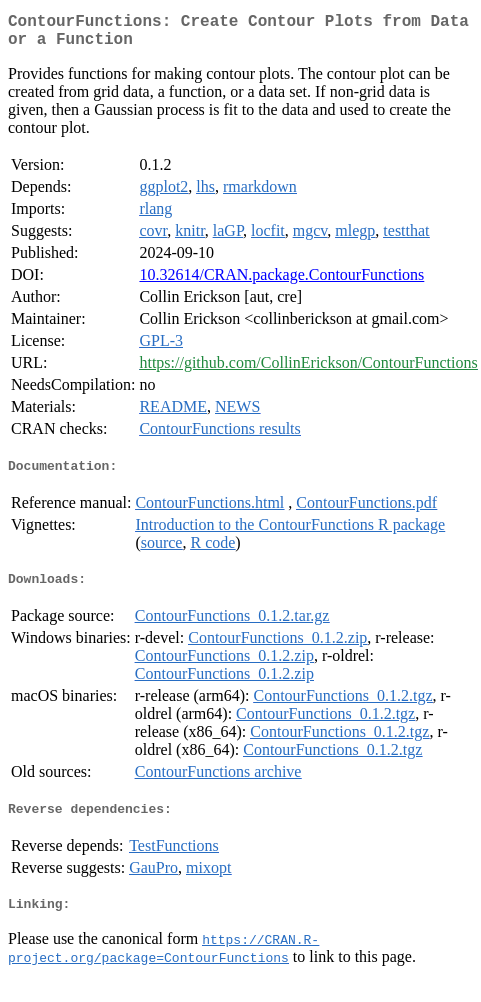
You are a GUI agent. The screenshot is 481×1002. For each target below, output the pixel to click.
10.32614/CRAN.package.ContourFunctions (281, 282)
